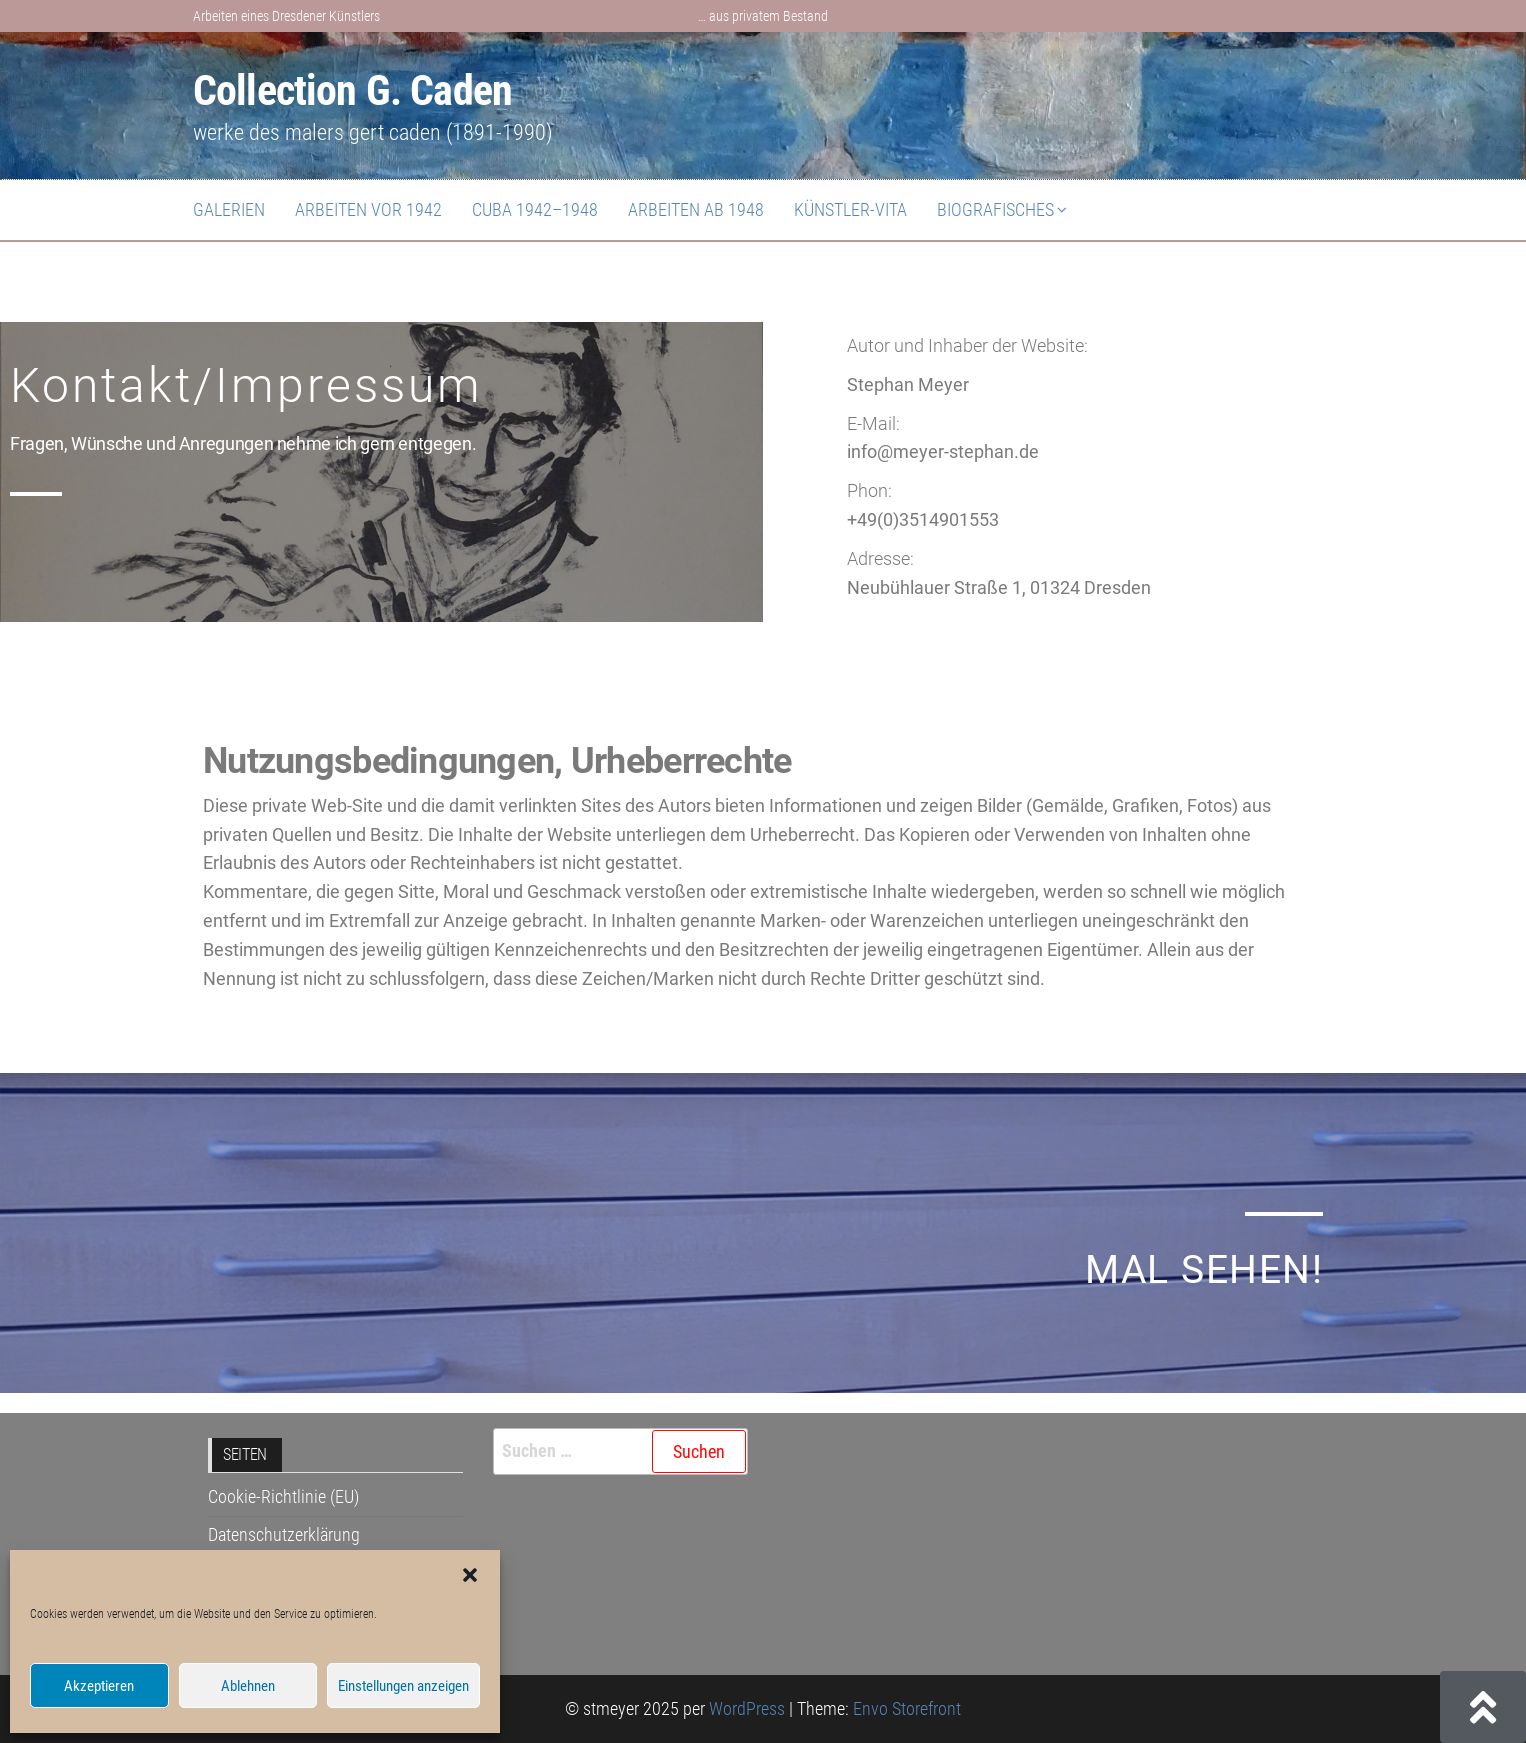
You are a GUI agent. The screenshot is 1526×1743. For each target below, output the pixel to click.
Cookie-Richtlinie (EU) (283, 1496)
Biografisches (995, 209)
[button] (470, 1575)
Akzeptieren (99, 1686)
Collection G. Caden (352, 90)
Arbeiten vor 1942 (368, 209)
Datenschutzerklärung (284, 1534)
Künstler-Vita (850, 209)
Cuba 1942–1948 (535, 209)
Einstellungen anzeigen (403, 1686)
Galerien (229, 209)
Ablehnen (248, 1686)
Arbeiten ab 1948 (696, 209)
